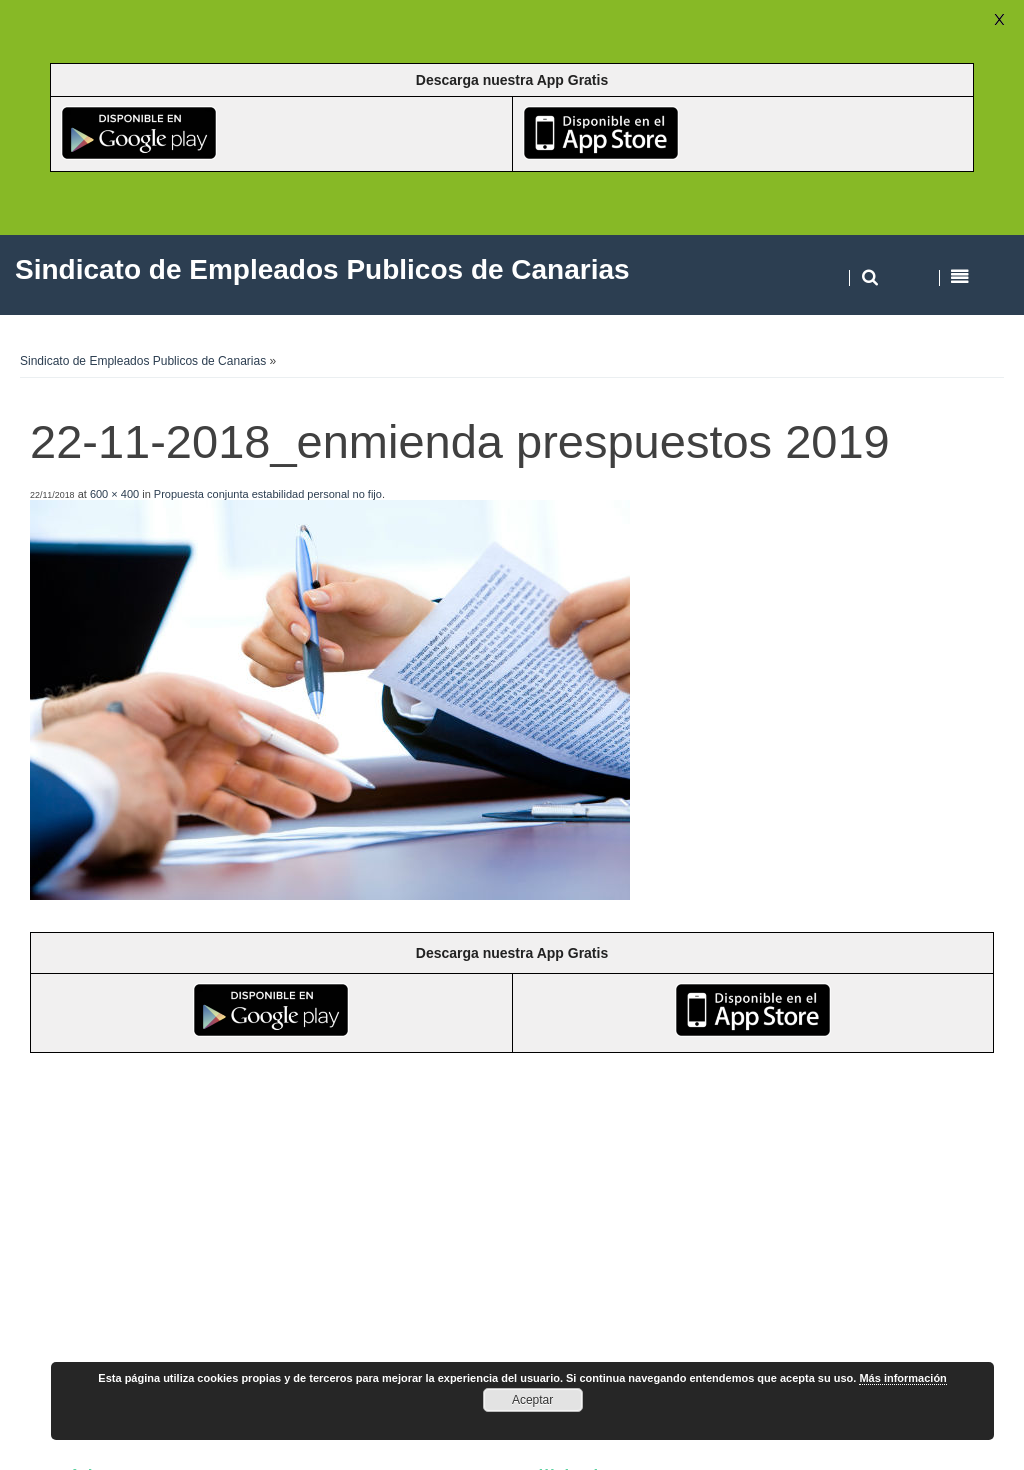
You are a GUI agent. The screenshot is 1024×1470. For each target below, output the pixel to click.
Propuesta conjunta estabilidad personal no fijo (268, 494)
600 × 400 (114, 494)
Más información (902, 1378)
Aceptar (532, 1400)
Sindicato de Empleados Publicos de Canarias (143, 361)
